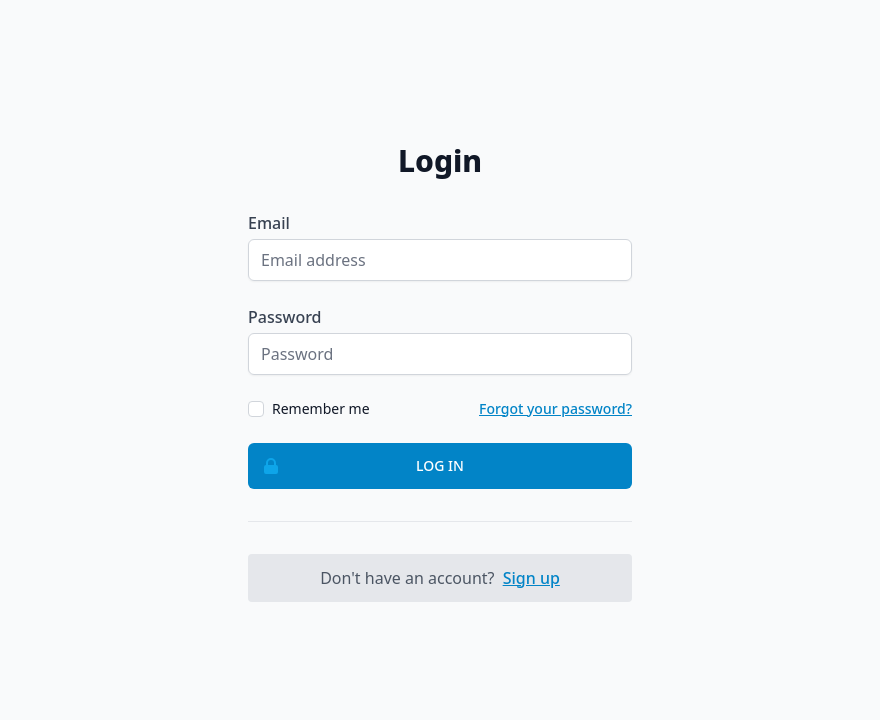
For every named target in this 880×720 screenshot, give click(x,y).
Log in (356, 466)
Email (269, 223)
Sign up (531, 578)
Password (285, 317)
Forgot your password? (555, 408)
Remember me (321, 408)
